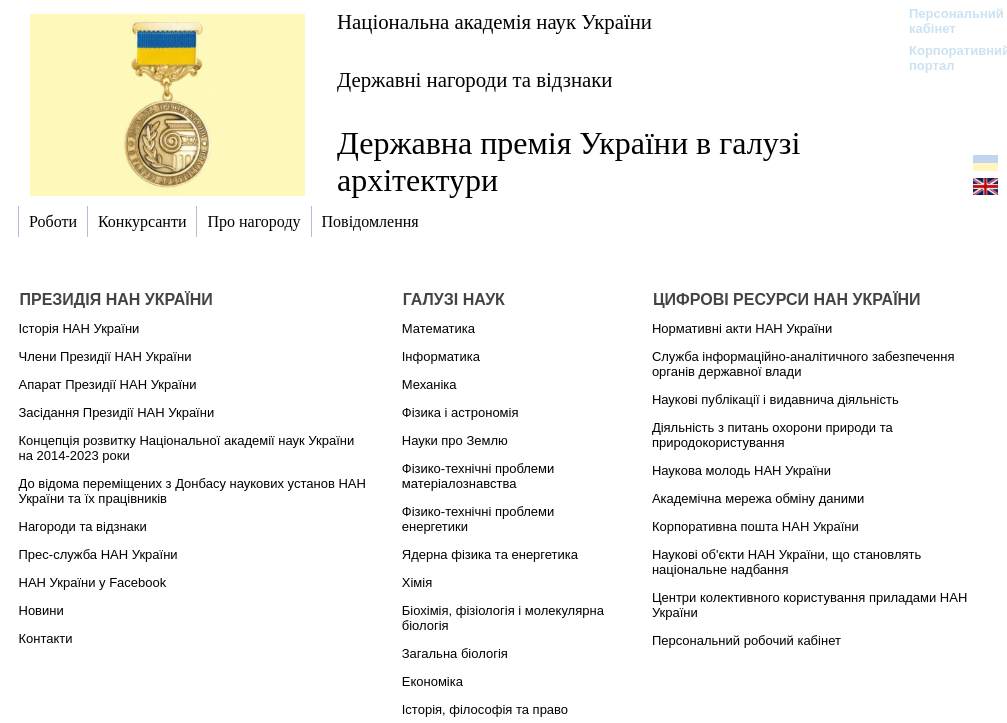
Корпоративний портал (946, 58)
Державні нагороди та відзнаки (475, 79)
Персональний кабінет (946, 21)
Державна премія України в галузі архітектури (568, 161)
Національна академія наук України (494, 21)
